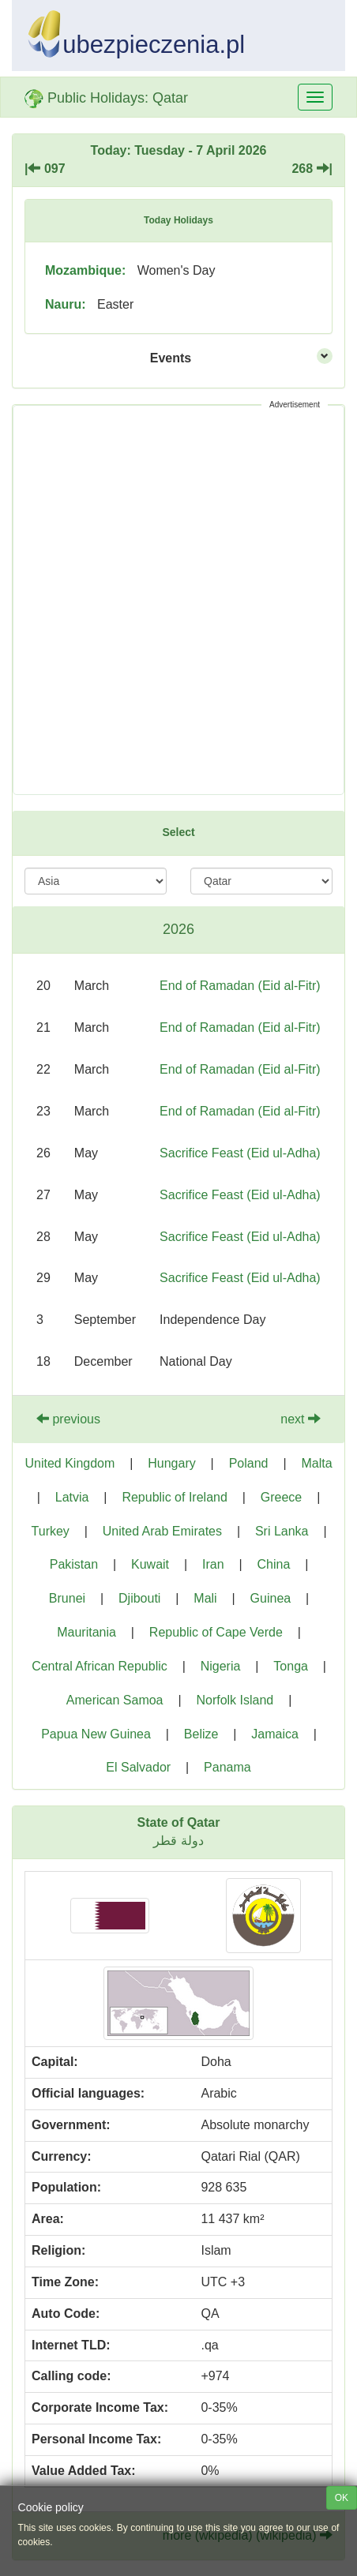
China (274, 1564)
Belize (201, 1734)
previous (68, 1419)
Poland (249, 1463)
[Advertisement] (178, 600)
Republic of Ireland (174, 1497)
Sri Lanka (282, 1531)
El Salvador (138, 1767)
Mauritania (86, 1632)
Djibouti (139, 1598)
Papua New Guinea (96, 1734)
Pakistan (74, 1564)
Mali (205, 1598)
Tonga (290, 1666)
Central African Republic (99, 1666)
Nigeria (221, 1666)
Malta (316, 1463)
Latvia (72, 1497)
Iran (213, 1564)
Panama (227, 1767)
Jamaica (275, 1734)
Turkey (51, 1531)
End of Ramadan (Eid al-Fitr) (240, 985)
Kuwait (150, 1564)
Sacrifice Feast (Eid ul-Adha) (240, 1153)
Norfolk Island (234, 1700)
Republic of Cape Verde (216, 1632)
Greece (281, 1497)
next (300, 1419)
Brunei (67, 1598)
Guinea (270, 1598)
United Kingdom (69, 1463)
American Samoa (114, 1700)
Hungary (171, 1463)
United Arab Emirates (162, 1531)
